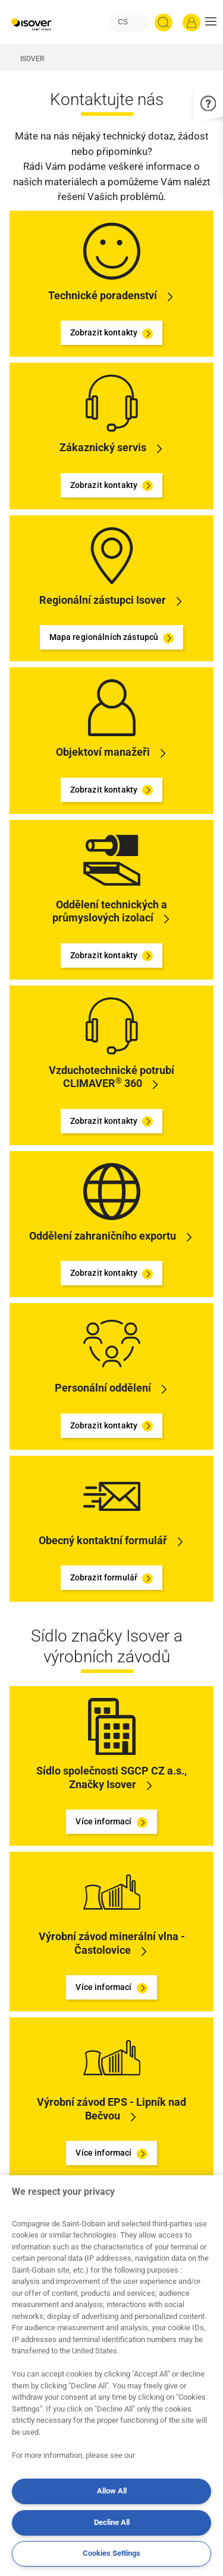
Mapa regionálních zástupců (111, 637)
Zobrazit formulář (111, 1578)
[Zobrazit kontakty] (111, 250)
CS (123, 22)
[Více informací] (111, 1726)
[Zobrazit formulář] (111, 1495)
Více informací (111, 1822)
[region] (111, 2375)
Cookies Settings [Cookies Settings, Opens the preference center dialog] (111, 2553)
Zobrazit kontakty (111, 333)
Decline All (112, 2522)
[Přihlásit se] (191, 22)
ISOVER (32, 59)
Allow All (112, 2490)
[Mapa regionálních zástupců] (111, 554)
